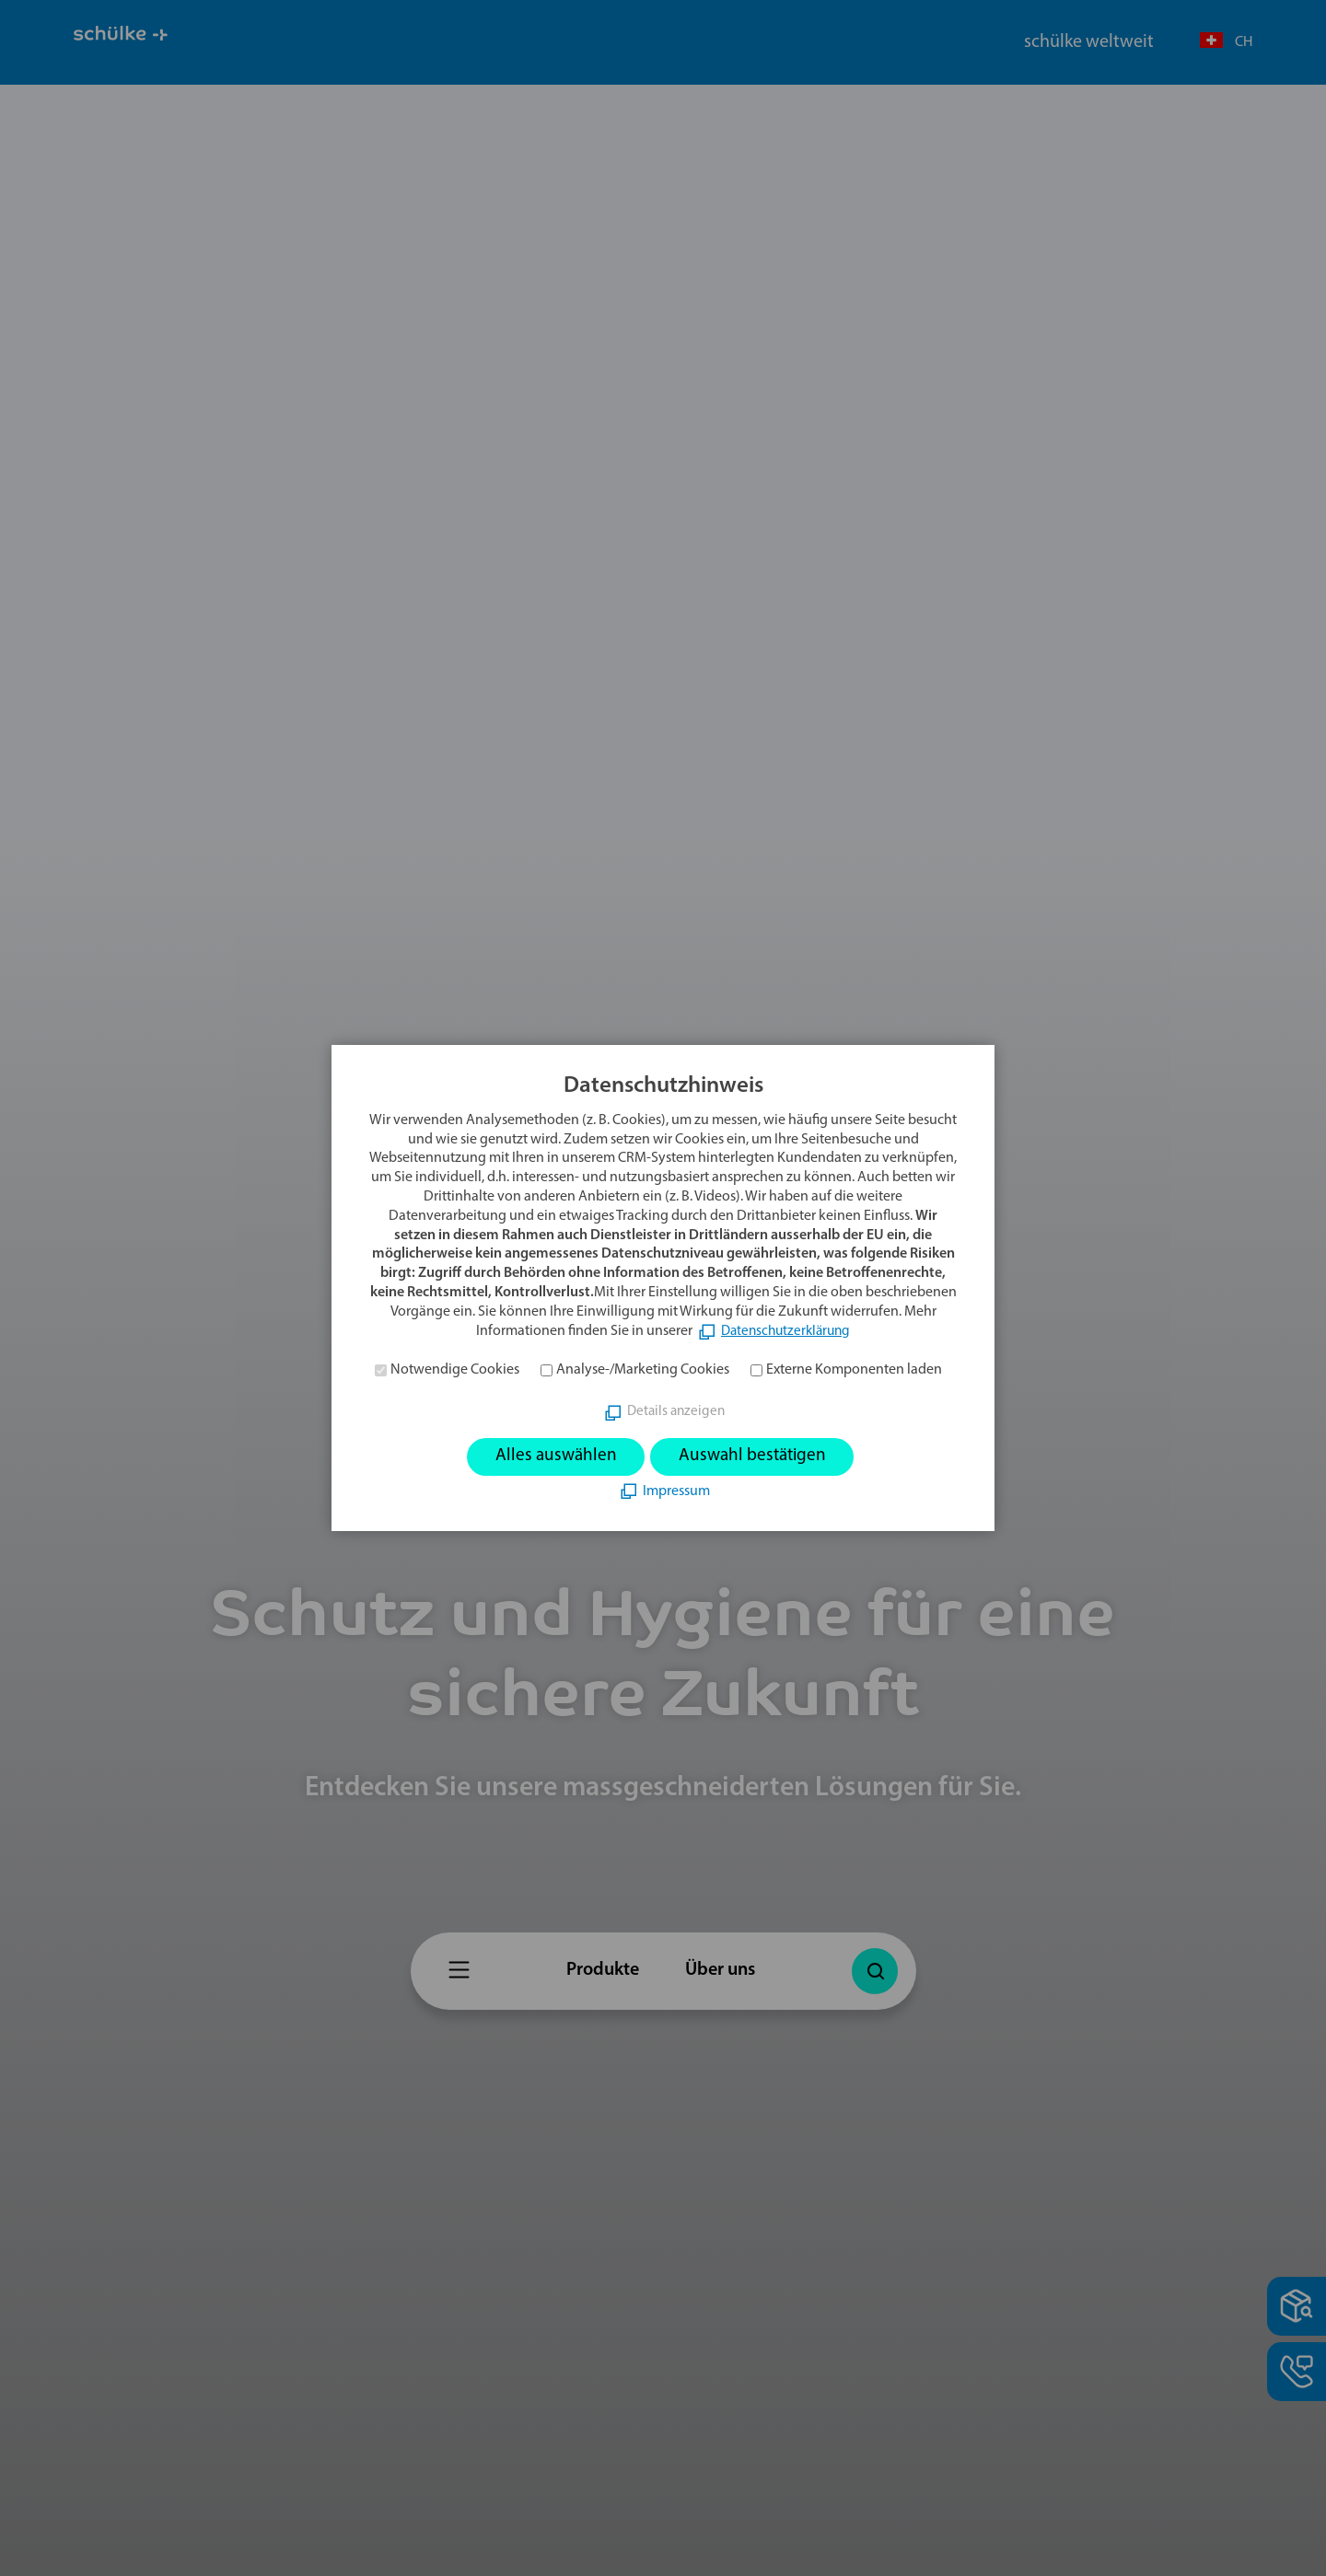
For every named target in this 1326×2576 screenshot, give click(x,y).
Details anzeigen (676, 1411)
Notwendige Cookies (454, 1370)
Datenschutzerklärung (786, 1330)
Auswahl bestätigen (755, 1456)
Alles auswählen (552, 1456)
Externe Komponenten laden (854, 1370)
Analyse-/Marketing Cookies (642, 1370)
